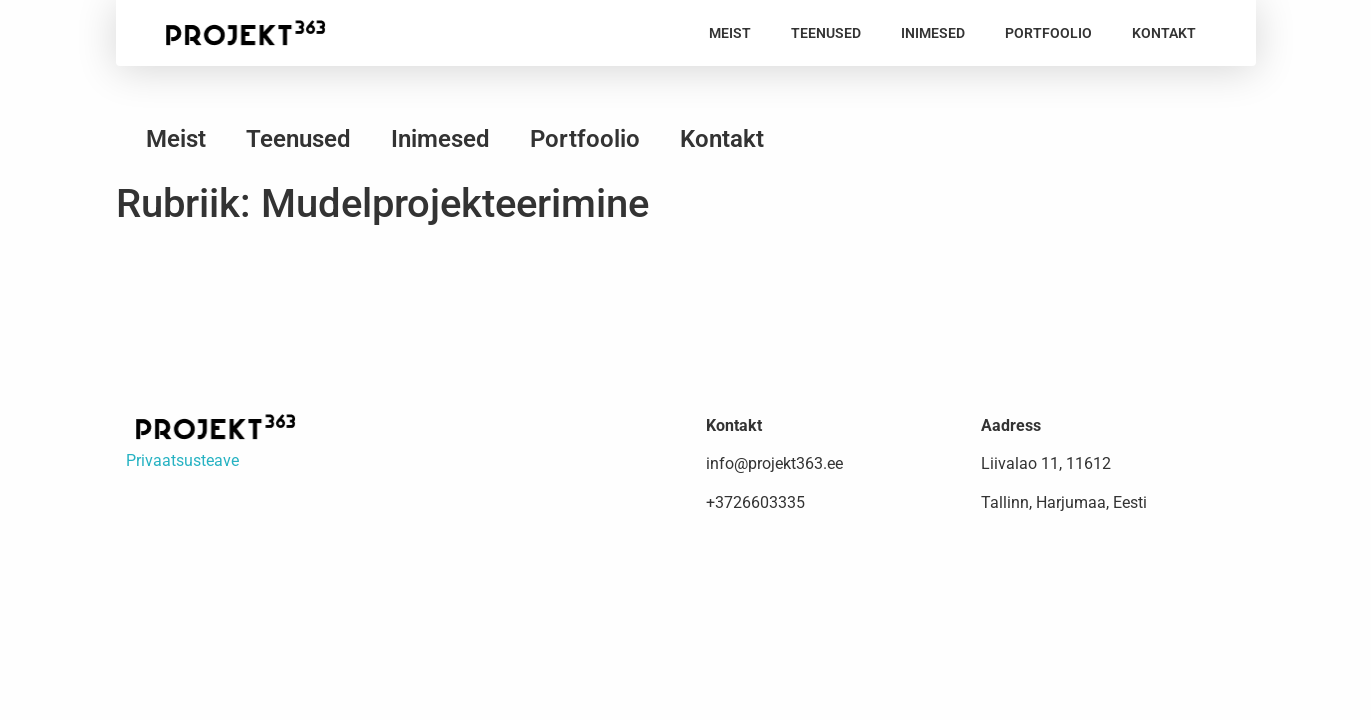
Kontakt (1164, 33)
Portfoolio (1048, 33)
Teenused (826, 33)
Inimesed (933, 33)
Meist (730, 33)
